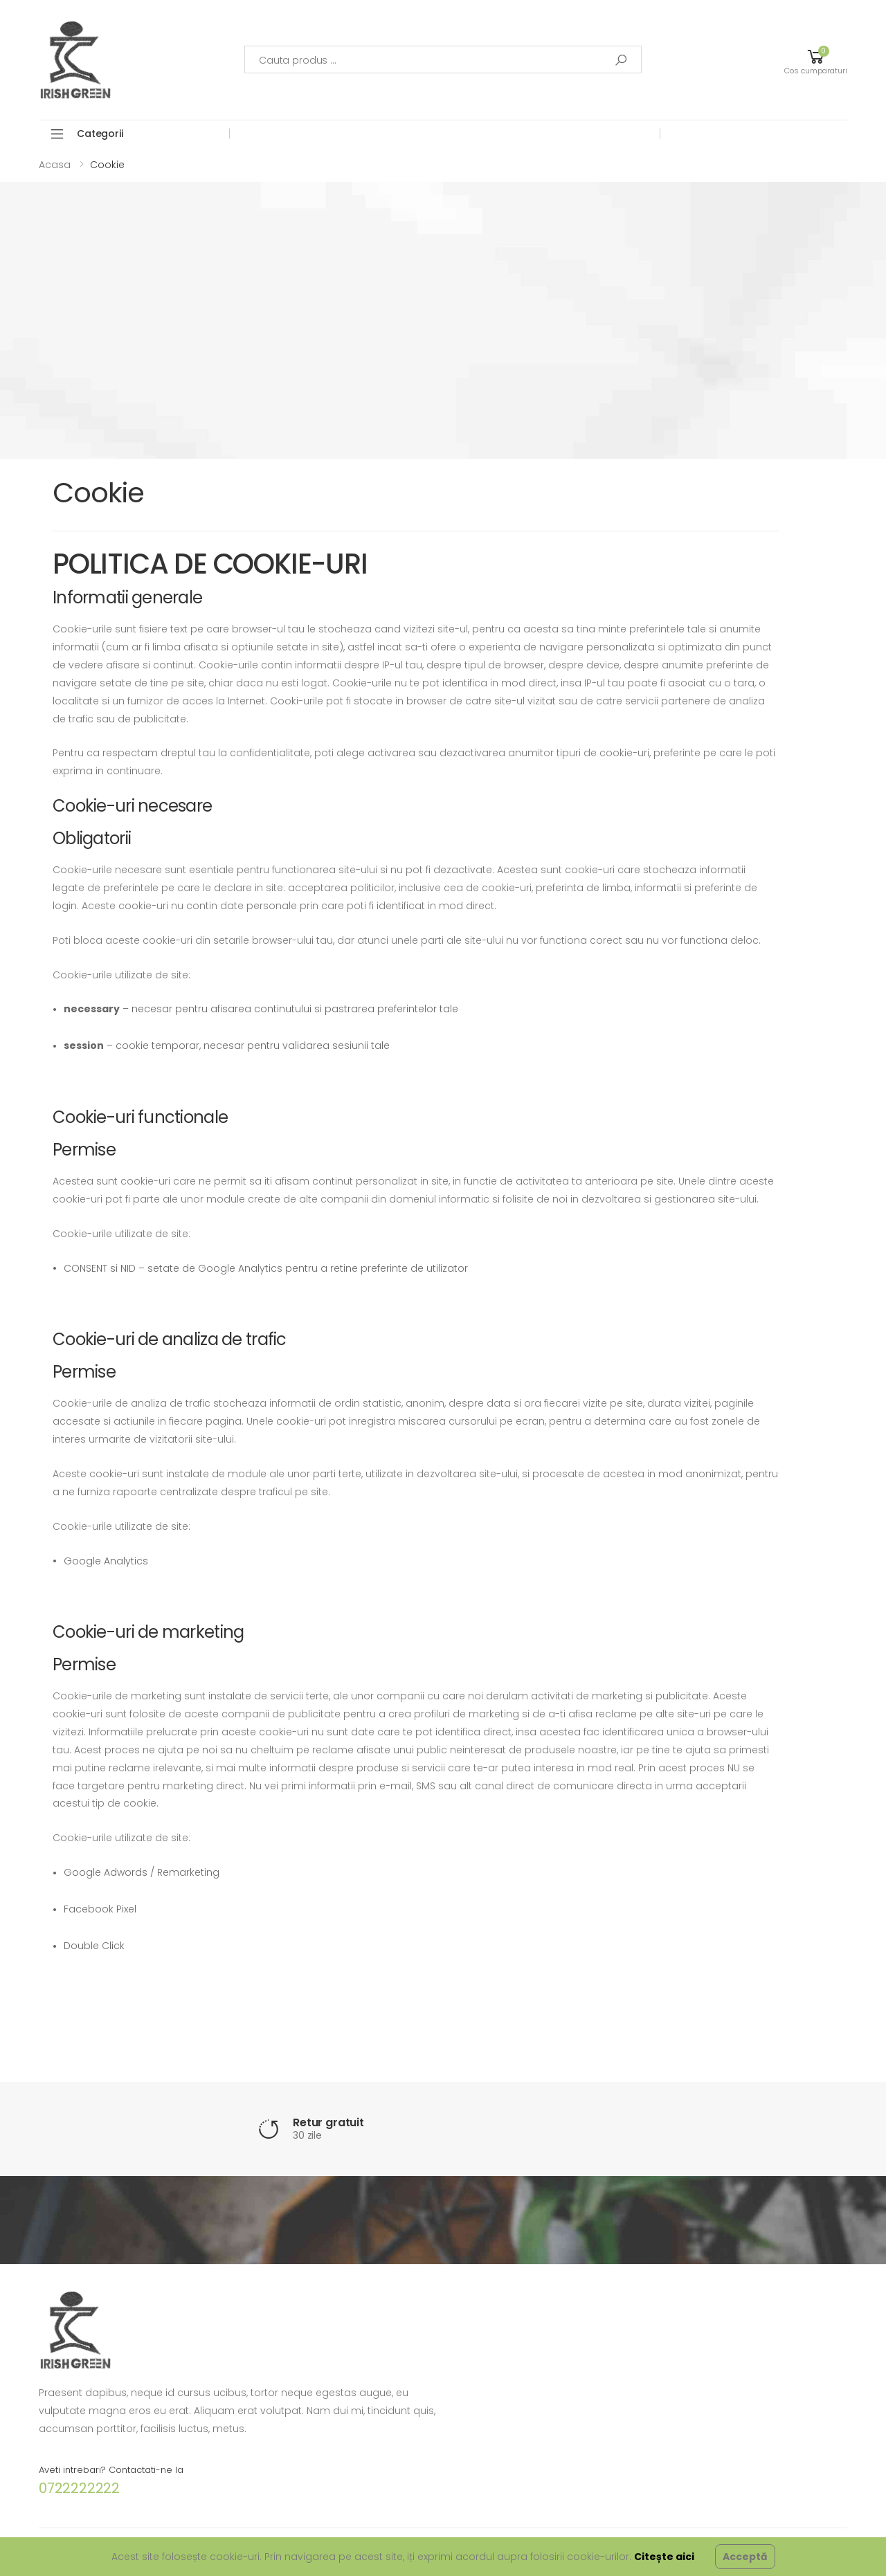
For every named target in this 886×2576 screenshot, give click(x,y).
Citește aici (664, 2557)
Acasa (55, 165)
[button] (815, 60)
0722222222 (79, 2488)
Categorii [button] (100, 133)
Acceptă (745, 2557)
